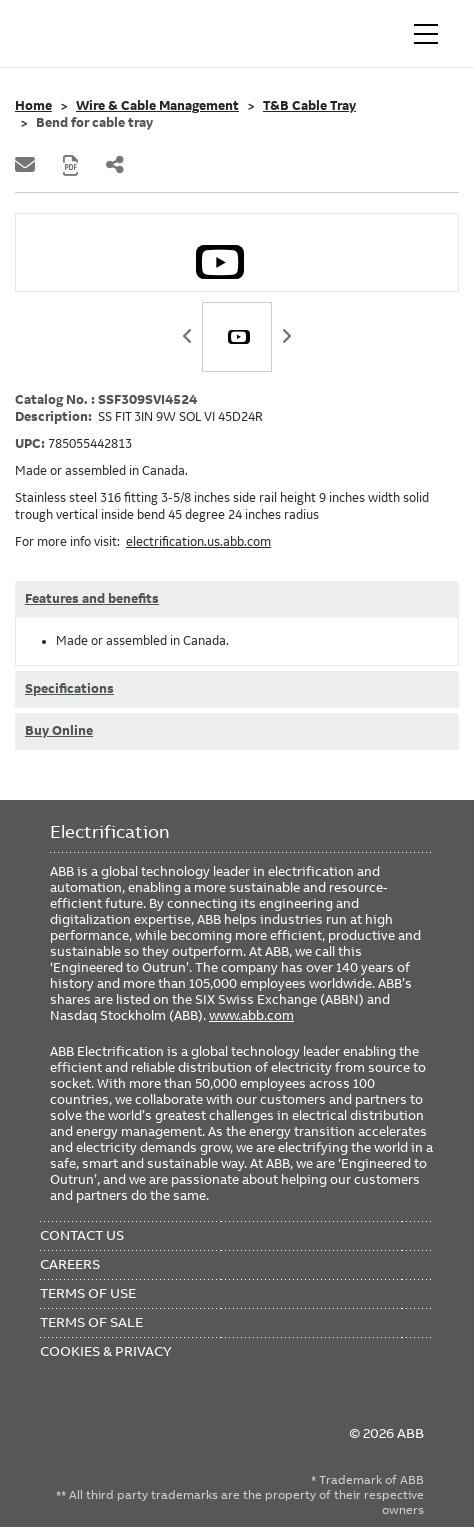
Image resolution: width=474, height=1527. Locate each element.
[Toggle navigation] (426, 34)
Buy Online (59, 731)
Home (33, 106)
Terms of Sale (91, 1322)
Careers (70, 1264)
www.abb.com (251, 1015)
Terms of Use (88, 1293)
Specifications (69, 689)
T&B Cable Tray (309, 106)
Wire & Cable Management (157, 106)
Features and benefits (92, 599)
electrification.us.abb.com (198, 542)
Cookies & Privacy (106, 1351)
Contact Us (82, 1235)
